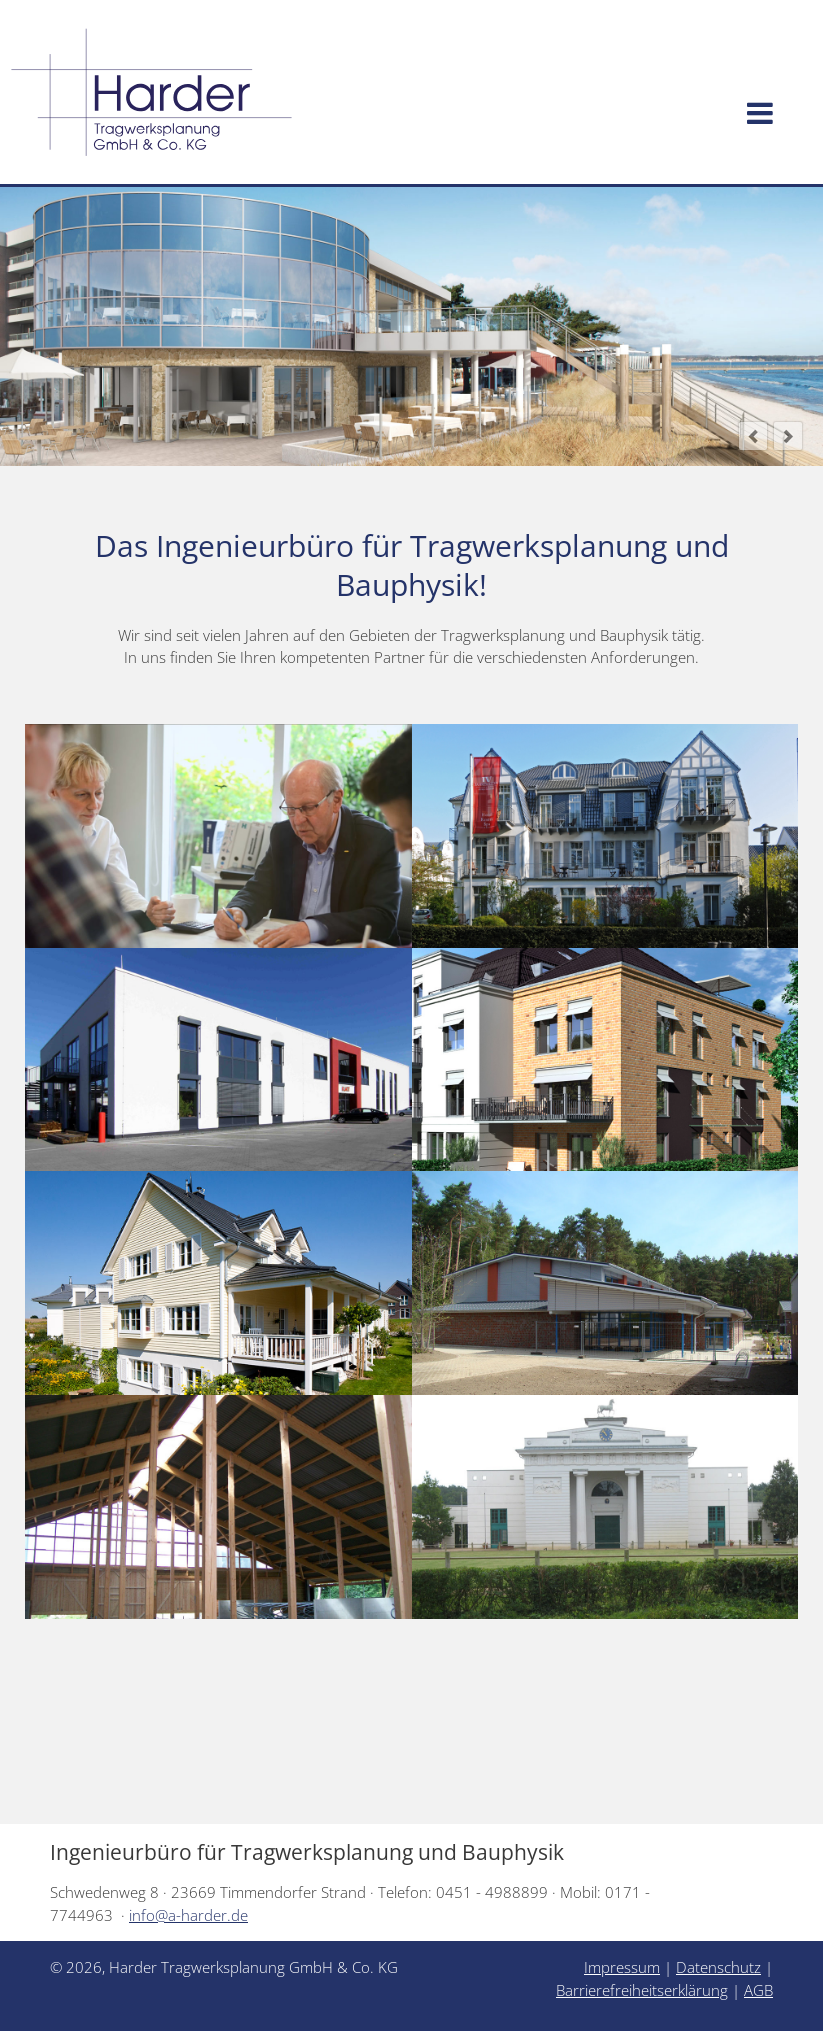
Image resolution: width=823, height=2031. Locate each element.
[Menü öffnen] (760, 114)
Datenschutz (718, 1967)
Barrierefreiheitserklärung (642, 1990)
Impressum (622, 1967)
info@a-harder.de (188, 1915)
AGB (758, 1990)
